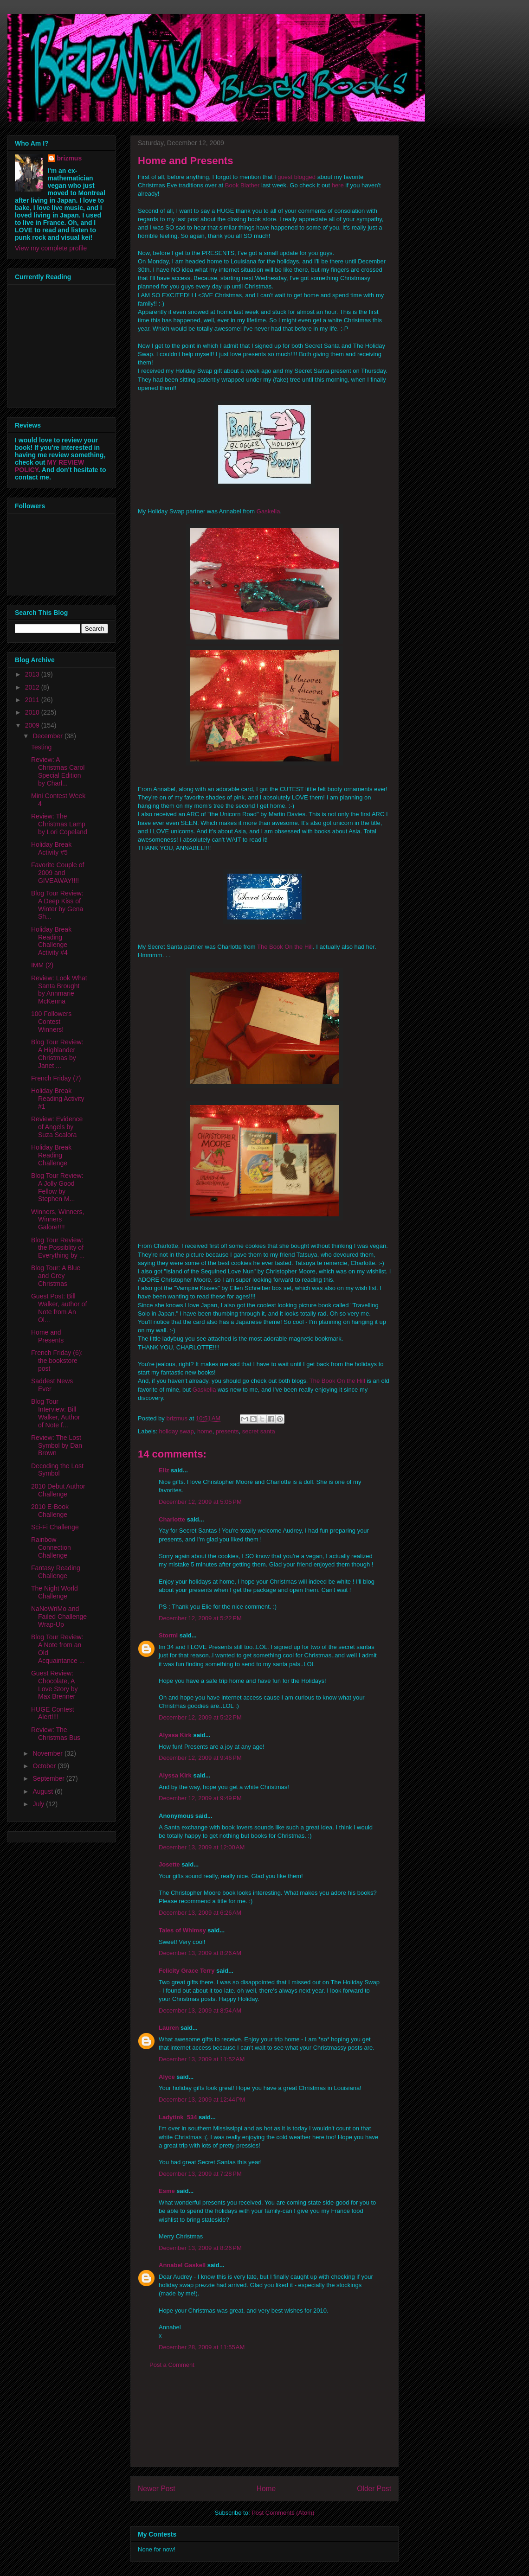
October (45, 1766)
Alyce (167, 2076)
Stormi (168, 1635)
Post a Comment (171, 2364)
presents (227, 1431)
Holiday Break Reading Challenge (51, 1155)
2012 (33, 687)
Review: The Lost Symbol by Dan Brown (56, 1445)
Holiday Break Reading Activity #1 (57, 1098)
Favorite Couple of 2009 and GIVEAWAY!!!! (57, 872)
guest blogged (296, 176)
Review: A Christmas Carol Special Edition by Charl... (57, 771)
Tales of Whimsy (182, 1930)
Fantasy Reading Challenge (55, 1571)
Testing (41, 747)
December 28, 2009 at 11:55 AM (202, 2347)
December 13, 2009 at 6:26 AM (200, 1912)
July (39, 1804)
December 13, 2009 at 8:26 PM (200, 2247)
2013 (33, 674)
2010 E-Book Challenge (50, 1510)
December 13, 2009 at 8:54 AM (200, 2010)
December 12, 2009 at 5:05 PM (200, 1501)
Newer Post (156, 2489)
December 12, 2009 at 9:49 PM (200, 1798)
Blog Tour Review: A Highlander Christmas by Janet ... (57, 1053)
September (49, 1778)
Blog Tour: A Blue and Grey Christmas (55, 1275)
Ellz (164, 1470)
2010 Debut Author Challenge (58, 1490)
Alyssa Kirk (175, 1735)
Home (266, 2489)
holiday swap (176, 1431)
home (205, 1431)
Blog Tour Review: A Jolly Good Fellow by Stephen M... (57, 1187)
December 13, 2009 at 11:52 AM (202, 2059)
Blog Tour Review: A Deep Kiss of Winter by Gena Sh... (57, 904)
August (43, 1791)
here (338, 185)
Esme (167, 2190)
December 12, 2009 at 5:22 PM (200, 1618)
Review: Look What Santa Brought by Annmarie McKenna (59, 989)
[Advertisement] (264, 2425)
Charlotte (172, 1519)
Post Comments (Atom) (283, 2512)
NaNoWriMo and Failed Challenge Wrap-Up (59, 1616)
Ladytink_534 (178, 2117)
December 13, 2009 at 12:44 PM (202, 2099)
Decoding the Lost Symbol (57, 1469)
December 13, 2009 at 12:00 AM (202, 1847)
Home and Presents (47, 1336)
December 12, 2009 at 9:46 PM (200, 1757)
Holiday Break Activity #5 (51, 848)
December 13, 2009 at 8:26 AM (200, 1953)
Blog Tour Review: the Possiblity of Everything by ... (57, 1247)
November (48, 1753)
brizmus (69, 158)
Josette (169, 1864)
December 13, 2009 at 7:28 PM (200, 2173)
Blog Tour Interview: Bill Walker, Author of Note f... (55, 1413)
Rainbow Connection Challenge (51, 1547)
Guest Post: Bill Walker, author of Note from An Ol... (59, 1307)
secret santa (258, 1431)
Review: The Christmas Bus (55, 1733)
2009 (33, 725)
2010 (33, 712)
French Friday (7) (56, 1078)
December (48, 736)
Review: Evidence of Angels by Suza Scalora (57, 1126)
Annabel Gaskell (182, 2265)
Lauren (169, 2027)
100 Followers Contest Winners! (51, 1021)
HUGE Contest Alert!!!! (52, 1713)
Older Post (374, 2489)
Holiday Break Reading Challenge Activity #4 (51, 941)
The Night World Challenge (54, 1592)
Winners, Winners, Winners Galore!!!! (57, 1219)
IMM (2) (42, 965)
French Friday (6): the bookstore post (57, 1360)
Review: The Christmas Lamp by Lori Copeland (59, 824)
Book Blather (242, 185)
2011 (33, 699)
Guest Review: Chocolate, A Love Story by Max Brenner (54, 1684)
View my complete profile (51, 248)
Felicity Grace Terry (186, 1970)
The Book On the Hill (285, 946)
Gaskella (268, 511)
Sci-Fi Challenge (55, 1527)
